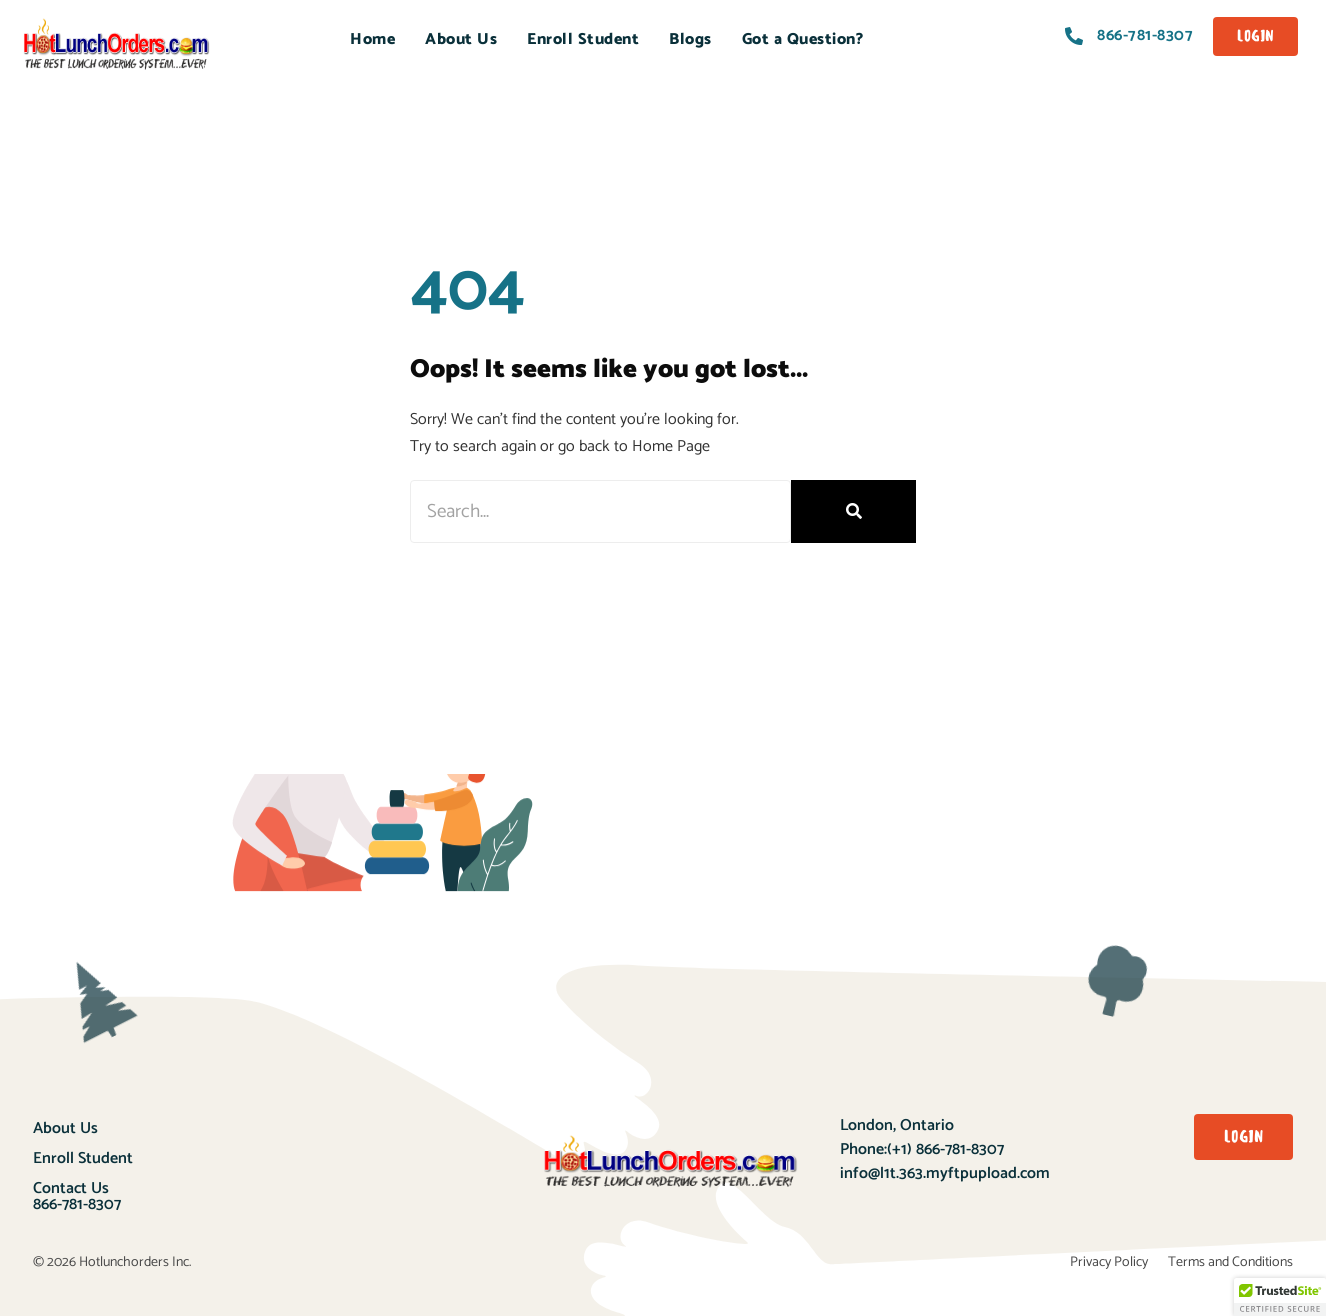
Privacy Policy (1109, 1262)
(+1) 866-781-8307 (945, 1149)
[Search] (853, 511)
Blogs (690, 39)
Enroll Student (583, 39)
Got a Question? (803, 39)
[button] (1280, 1297)
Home (372, 39)
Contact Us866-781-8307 (77, 1196)
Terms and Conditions (1230, 1262)
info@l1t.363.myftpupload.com (945, 1173)
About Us (461, 39)
